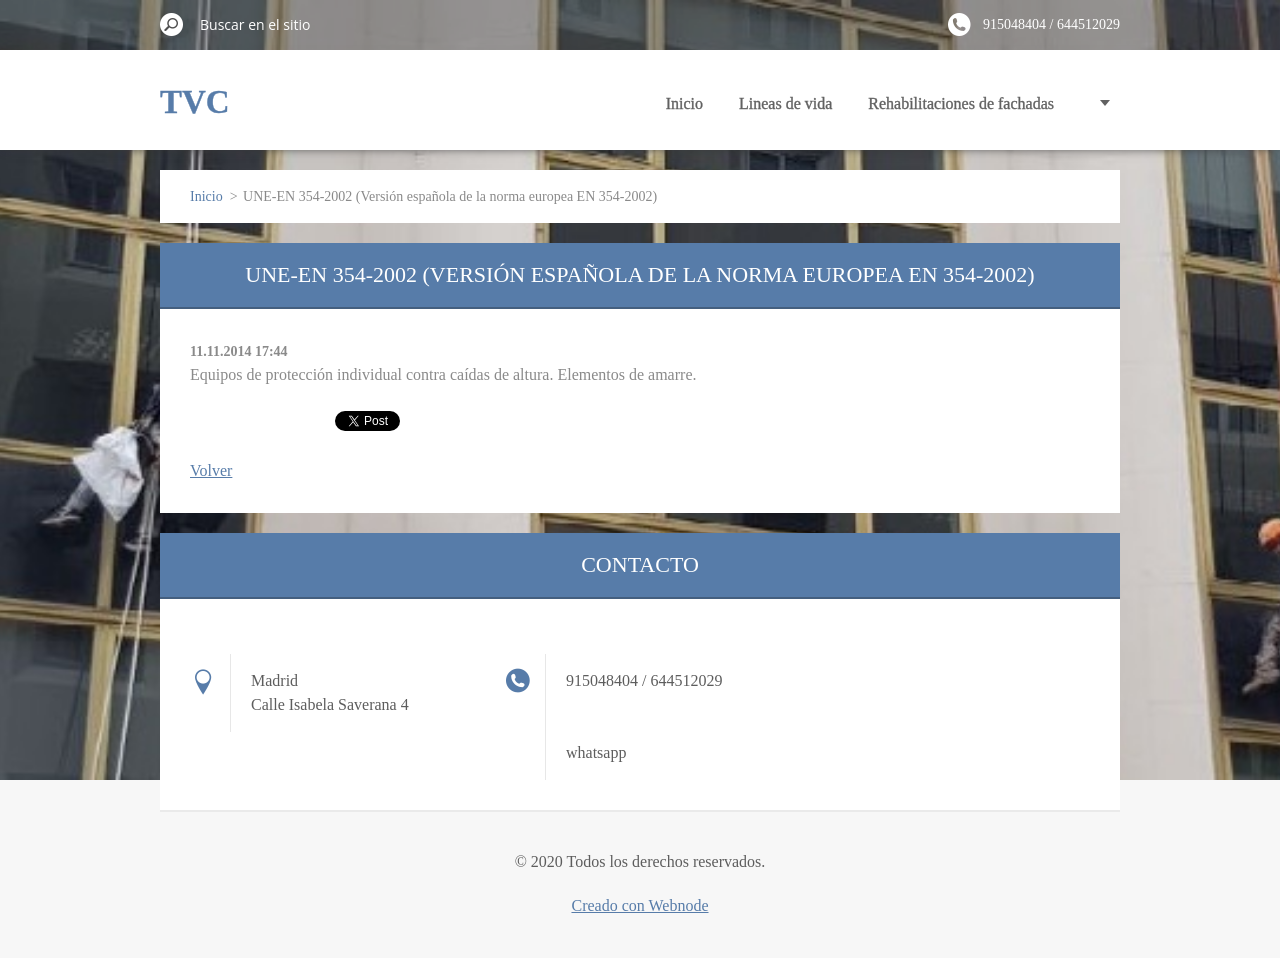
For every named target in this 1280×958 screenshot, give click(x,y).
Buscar (172, 24)
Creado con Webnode (639, 905)
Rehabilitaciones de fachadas (961, 103)
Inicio (684, 103)
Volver (211, 470)
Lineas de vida (785, 103)
